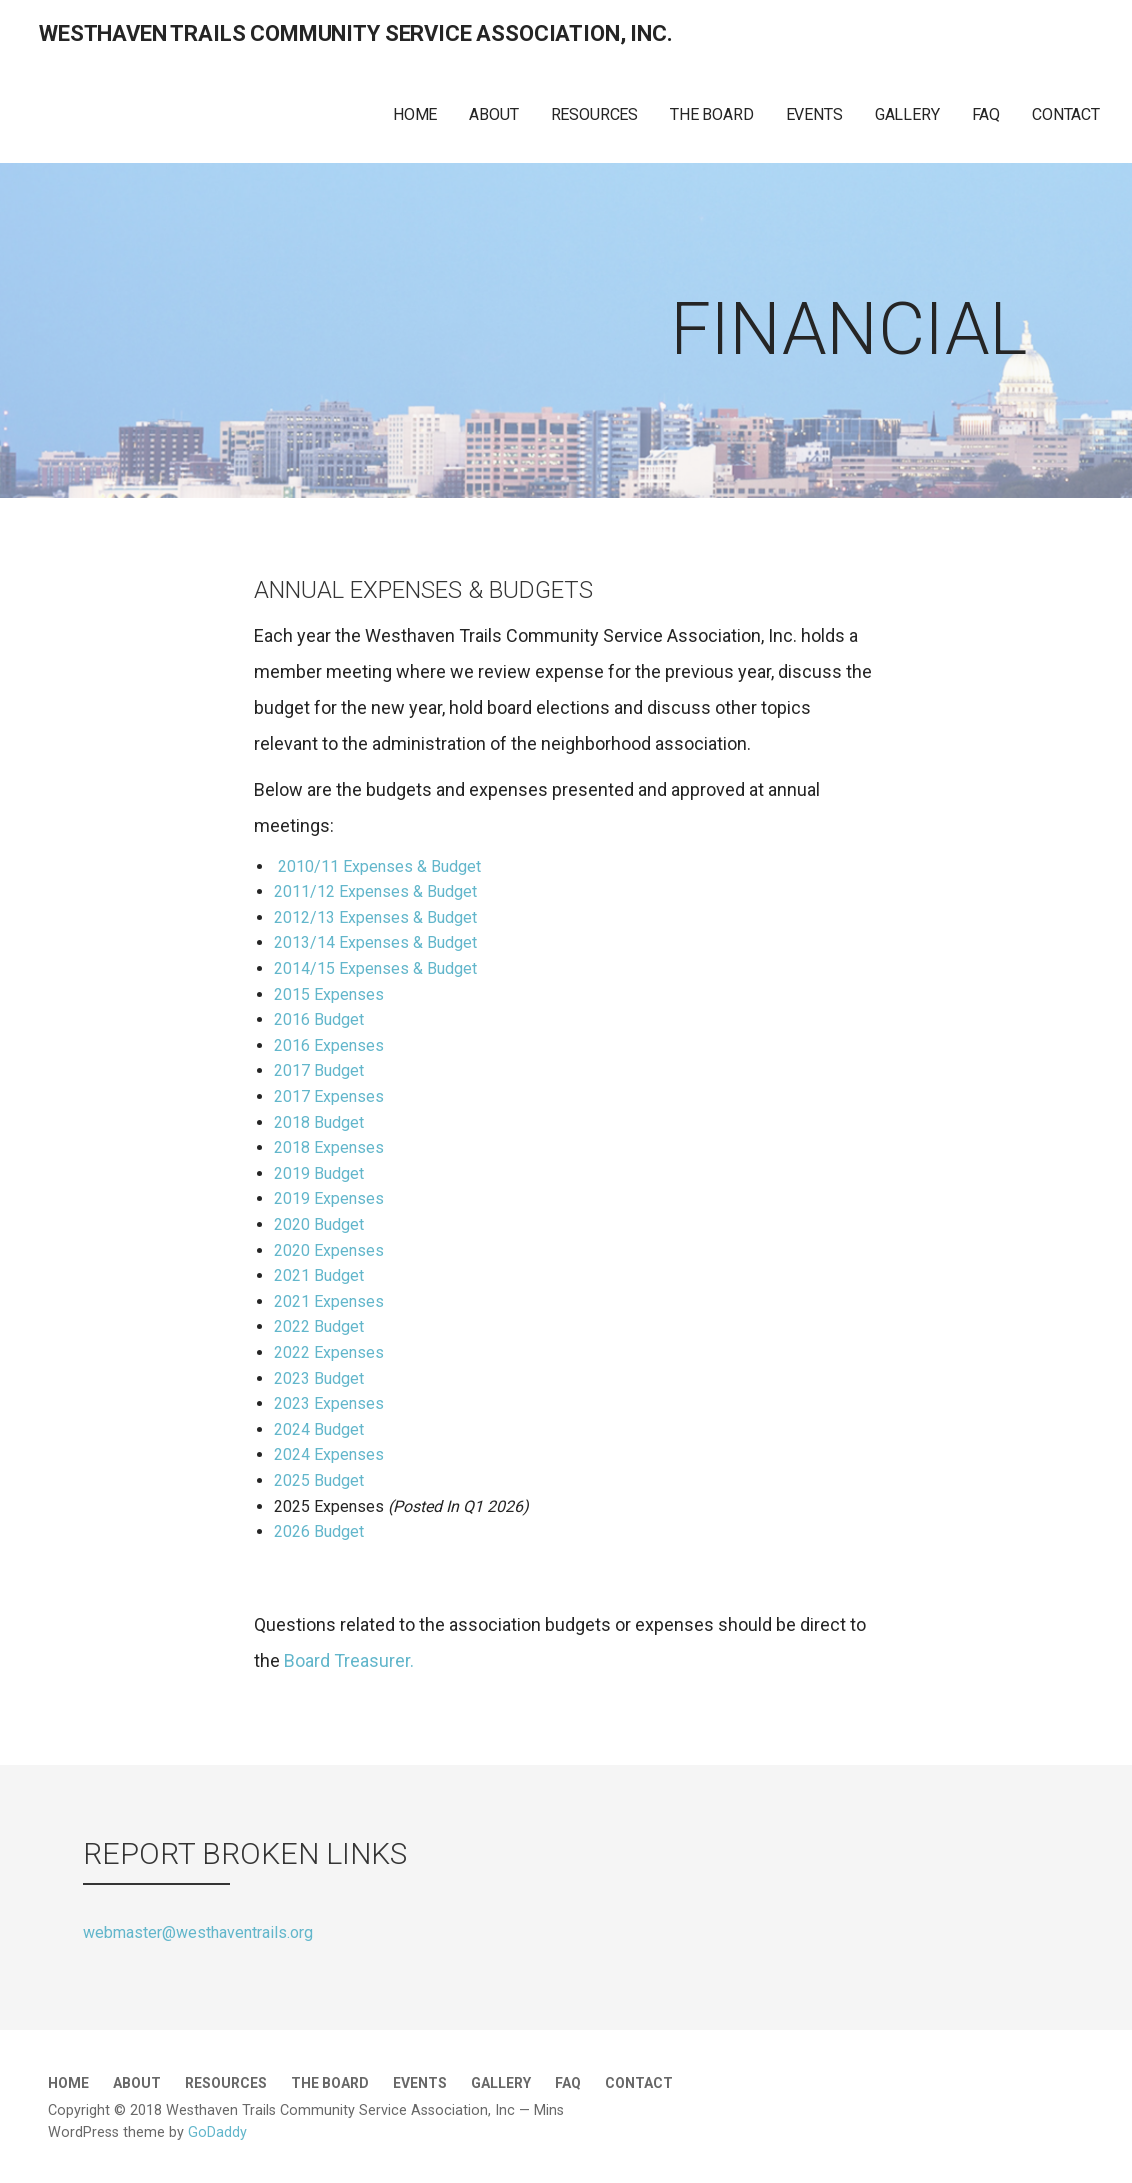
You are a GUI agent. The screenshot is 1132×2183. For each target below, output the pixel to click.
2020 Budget (319, 1224)
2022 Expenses (329, 1352)
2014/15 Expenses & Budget (375, 968)
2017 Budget (319, 1070)
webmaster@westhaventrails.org (198, 1932)
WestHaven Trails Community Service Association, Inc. (356, 33)
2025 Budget (319, 1480)
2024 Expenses (329, 1454)
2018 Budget (319, 1122)
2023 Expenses (329, 1403)
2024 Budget (319, 1429)
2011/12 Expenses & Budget (375, 891)
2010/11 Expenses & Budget (379, 866)
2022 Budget (319, 1326)
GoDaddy (217, 2132)
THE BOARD (712, 114)
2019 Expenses (329, 1198)
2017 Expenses (329, 1096)
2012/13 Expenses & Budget (375, 917)
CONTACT (1066, 114)
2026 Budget (319, 1531)
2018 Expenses (329, 1147)
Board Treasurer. (355, 1660)
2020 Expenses (329, 1250)
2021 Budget (319, 1275)
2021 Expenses (329, 1301)
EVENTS (814, 114)
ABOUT (493, 114)
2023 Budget (319, 1378)
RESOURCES (595, 114)
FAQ (986, 114)
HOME (415, 114)
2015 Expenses (329, 994)
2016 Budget (319, 1019)
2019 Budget (319, 1173)
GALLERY (907, 114)
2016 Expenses (329, 1045)
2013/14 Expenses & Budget (375, 942)
